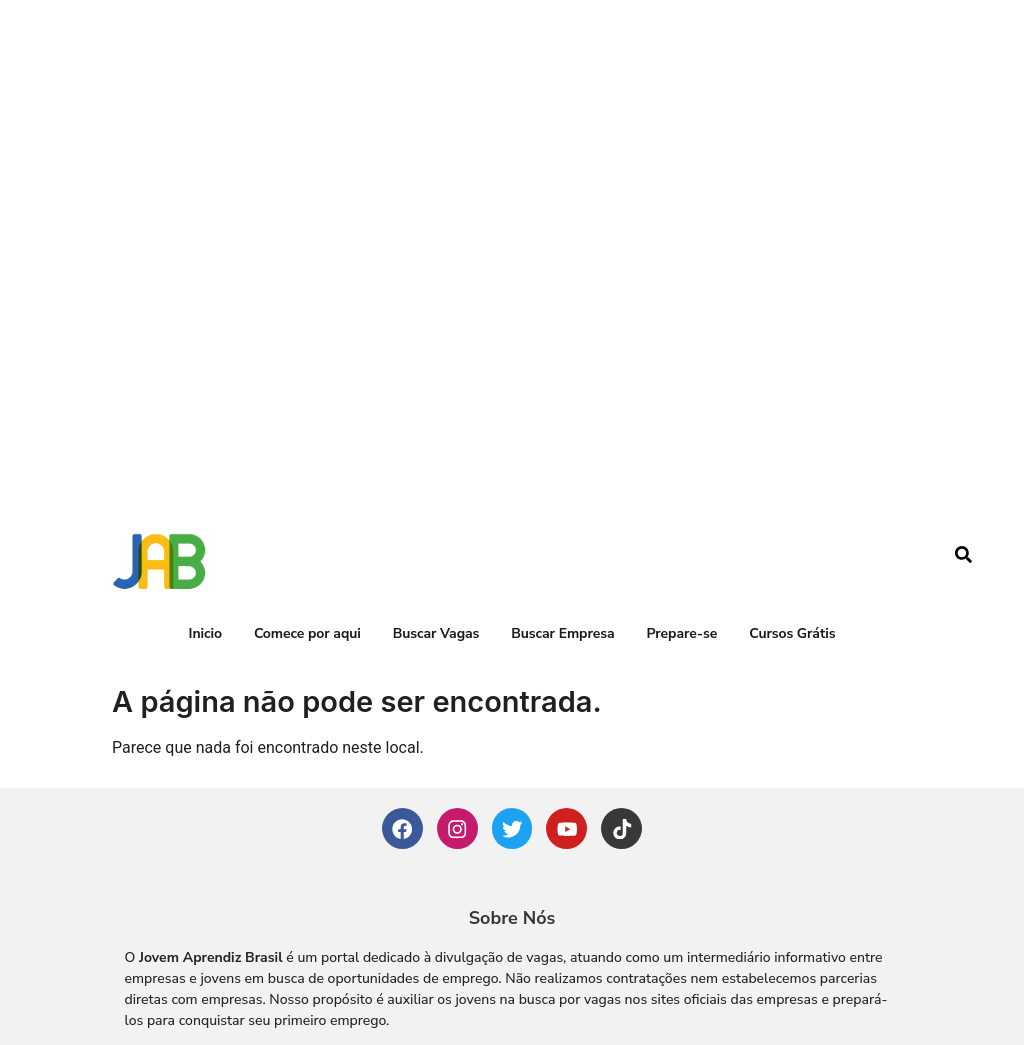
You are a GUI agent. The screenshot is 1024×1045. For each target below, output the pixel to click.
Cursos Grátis (792, 518)
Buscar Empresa (562, 518)
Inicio (205, 518)
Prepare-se (681, 518)
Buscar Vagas (436, 518)
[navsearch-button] (964, 443)
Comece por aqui (307, 518)
